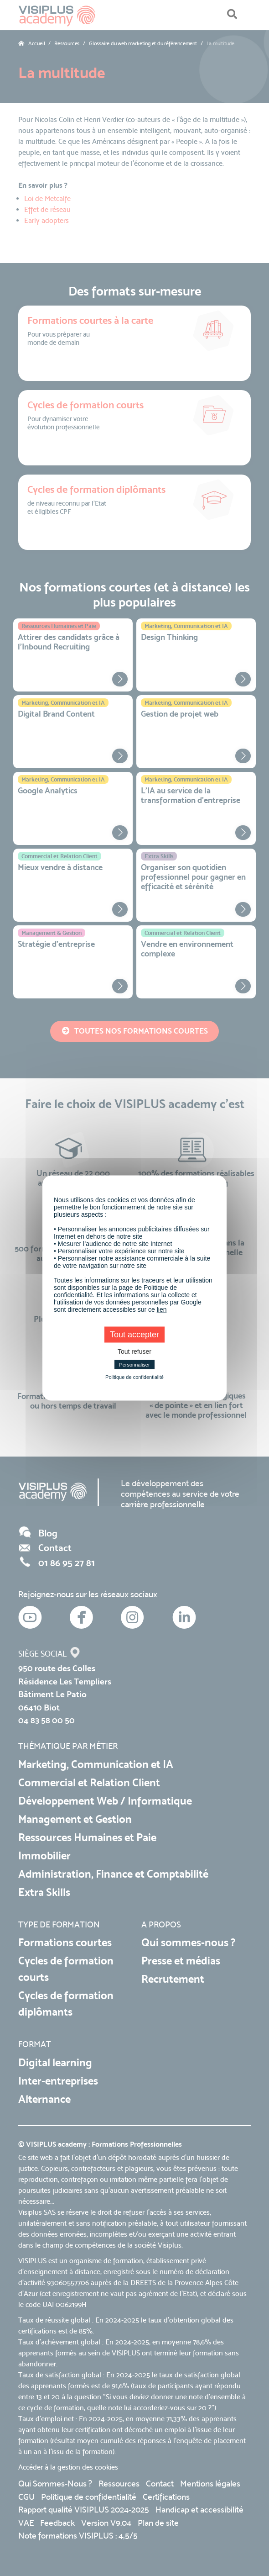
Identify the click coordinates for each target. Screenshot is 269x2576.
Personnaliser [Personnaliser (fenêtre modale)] (134, 1364)
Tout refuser (134, 1351)
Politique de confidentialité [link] (134, 1377)
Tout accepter (134, 1334)
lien (162, 1309)
